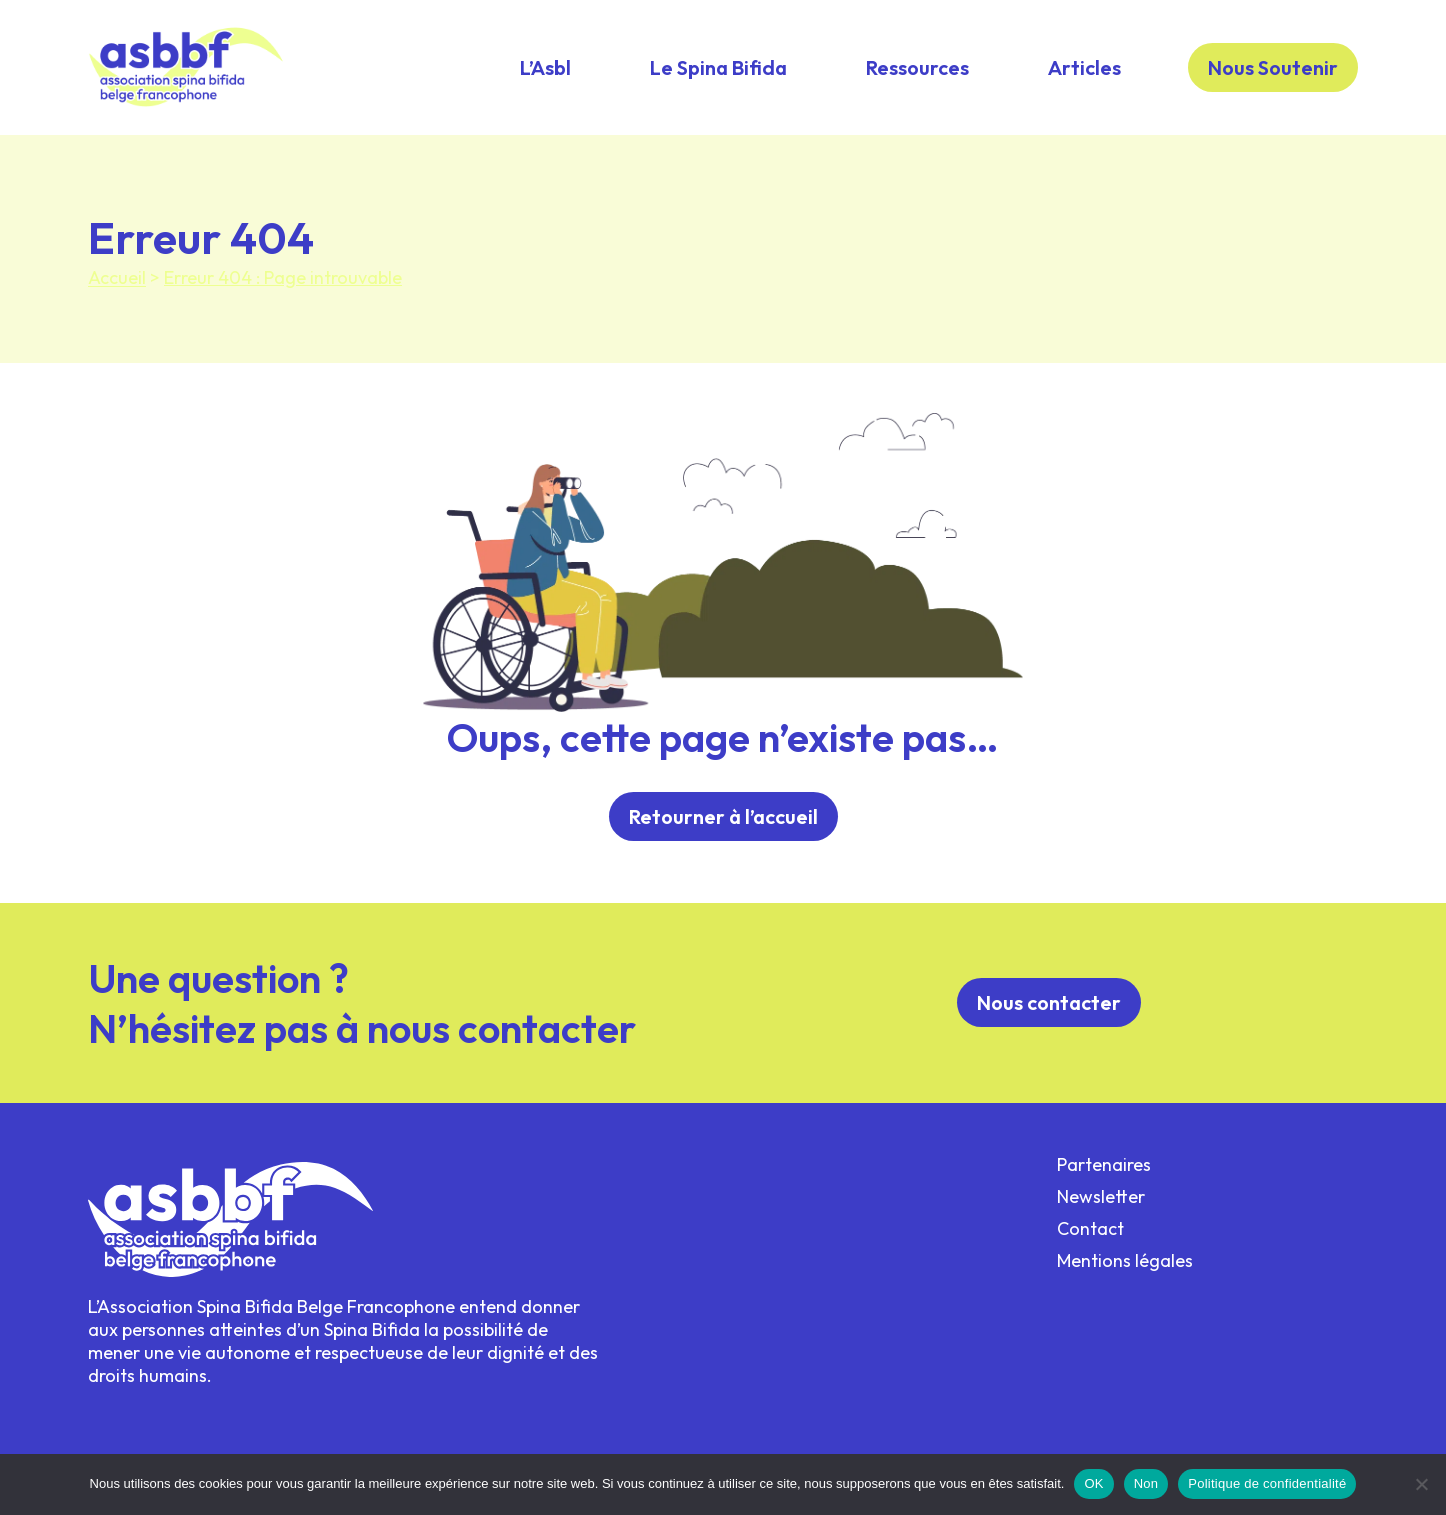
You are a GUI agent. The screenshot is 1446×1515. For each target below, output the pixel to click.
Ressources (917, 67)
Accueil (117, 277)
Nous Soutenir (1273, 67)
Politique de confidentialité (1267, 1483)
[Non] (1421, 1484)
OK (1093, 1483)
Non (1146, 1483)
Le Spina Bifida (718, 67)
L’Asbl (545, 67)
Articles (1084, 67)
